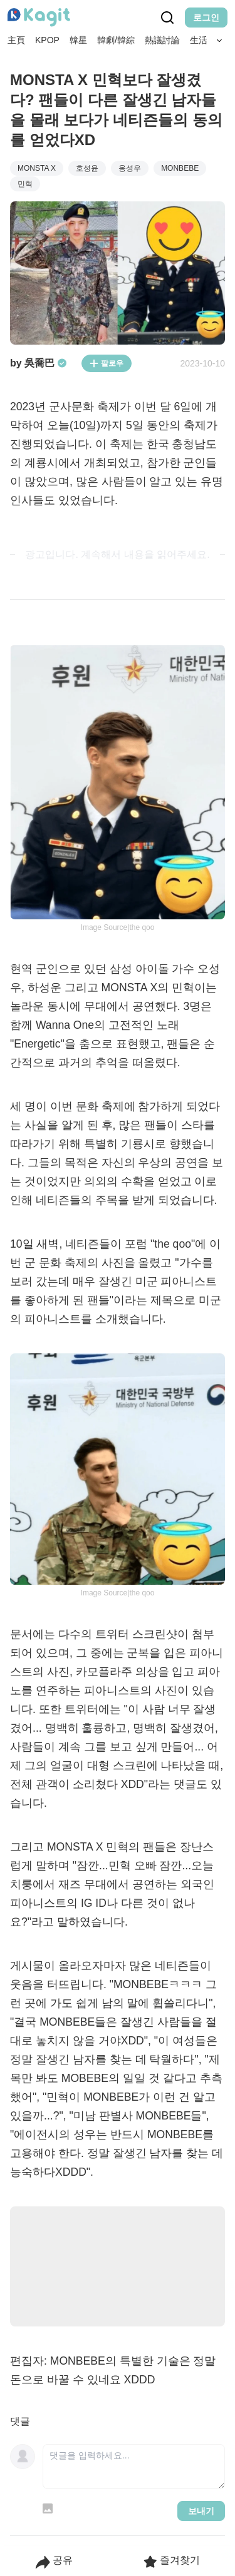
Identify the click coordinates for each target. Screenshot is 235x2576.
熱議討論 (162, 40)
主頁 (16, 40)
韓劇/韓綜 (116, 40)
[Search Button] (219, 41)
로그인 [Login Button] (206, 18)
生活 (198, 40)
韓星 (78, 40)
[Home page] (39, 17)
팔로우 (106, 363)
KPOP (47, 40)
